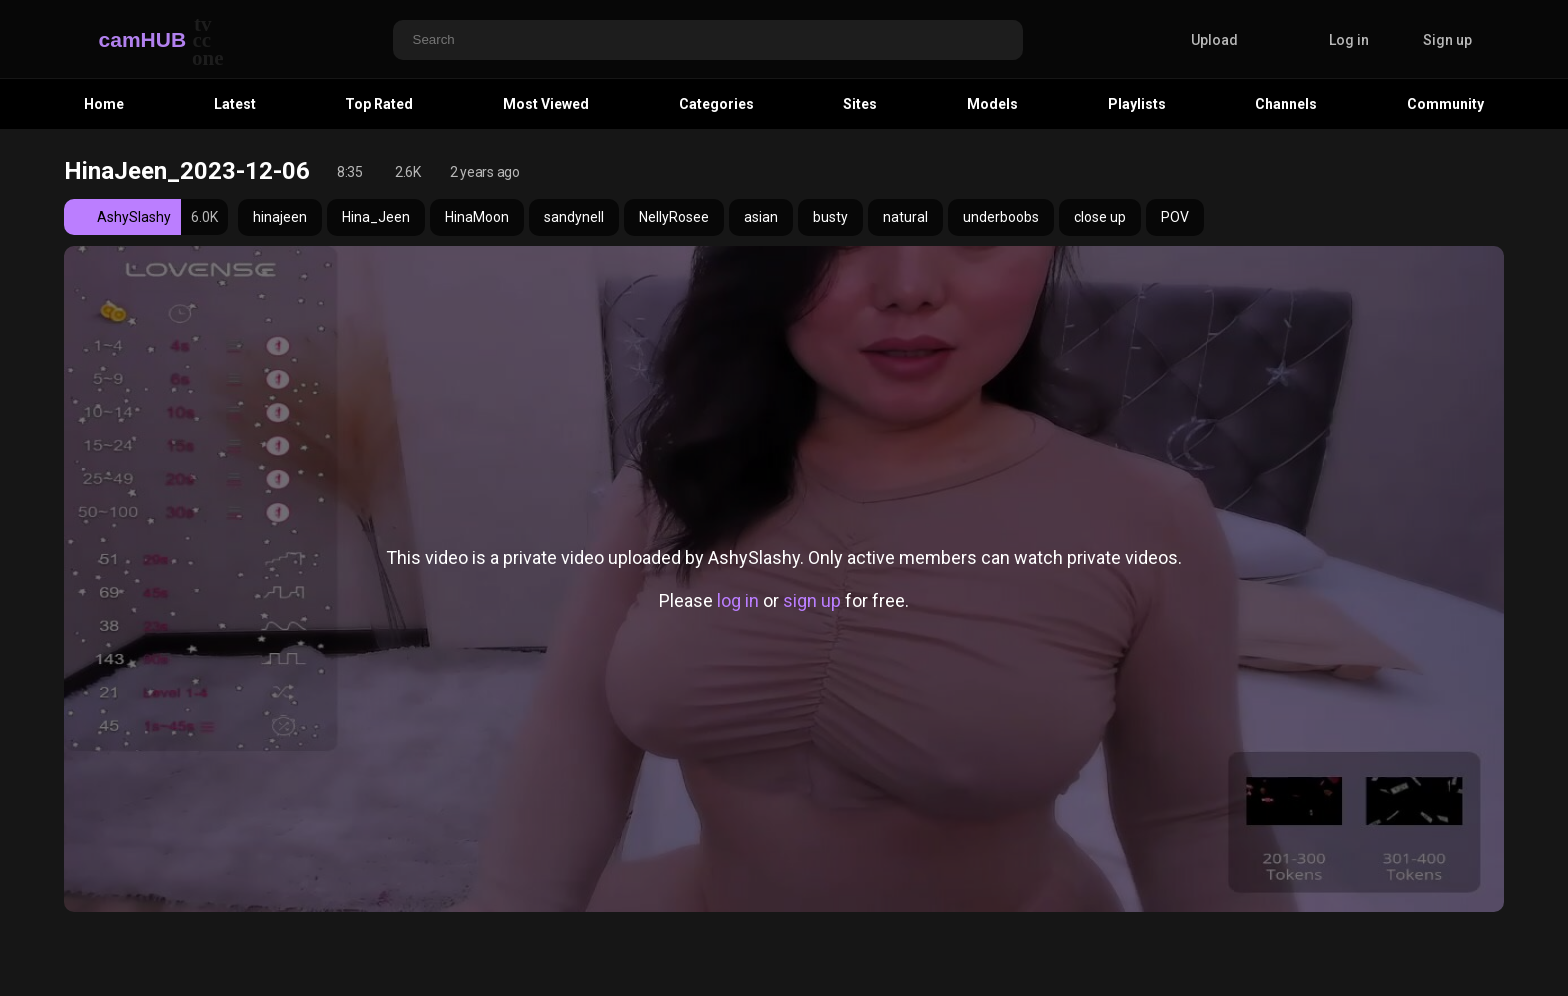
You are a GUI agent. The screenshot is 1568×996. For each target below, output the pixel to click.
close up (1100, 217)
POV (1175, 217)
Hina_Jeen (376, 217)
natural (905, 217)
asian (761, 217)
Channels (1286, 104)
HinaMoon (477, 217)
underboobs (1001, 217)
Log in (1349, 40)
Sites (860, 104)
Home (104, 104)
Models (992, 104)
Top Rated (379, 104)
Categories (716, 104)
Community (1445, 104)
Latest (235, 104)
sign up (812, 600)
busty (830, 217)
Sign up (1447, 40)
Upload (1199, 40)
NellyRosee (674, 217)
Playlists (1137, 104)
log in (738, 600)
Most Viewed (546, 104)
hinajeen (280, 217)
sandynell (574, 217)
